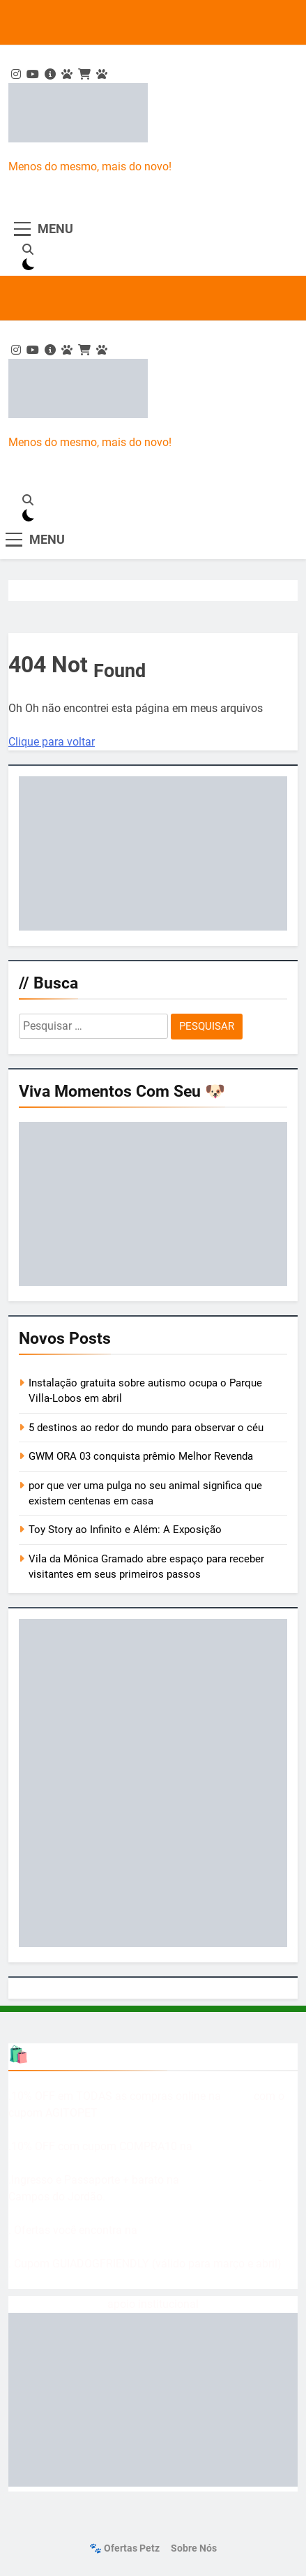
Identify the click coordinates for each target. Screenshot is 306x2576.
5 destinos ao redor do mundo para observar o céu (146, 1427)
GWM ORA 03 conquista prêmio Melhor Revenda (141, 1456)
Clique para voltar (51, 741)
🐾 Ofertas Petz (124, 2548)
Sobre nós (194, 2548)
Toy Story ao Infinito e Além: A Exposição (125, 1529)
